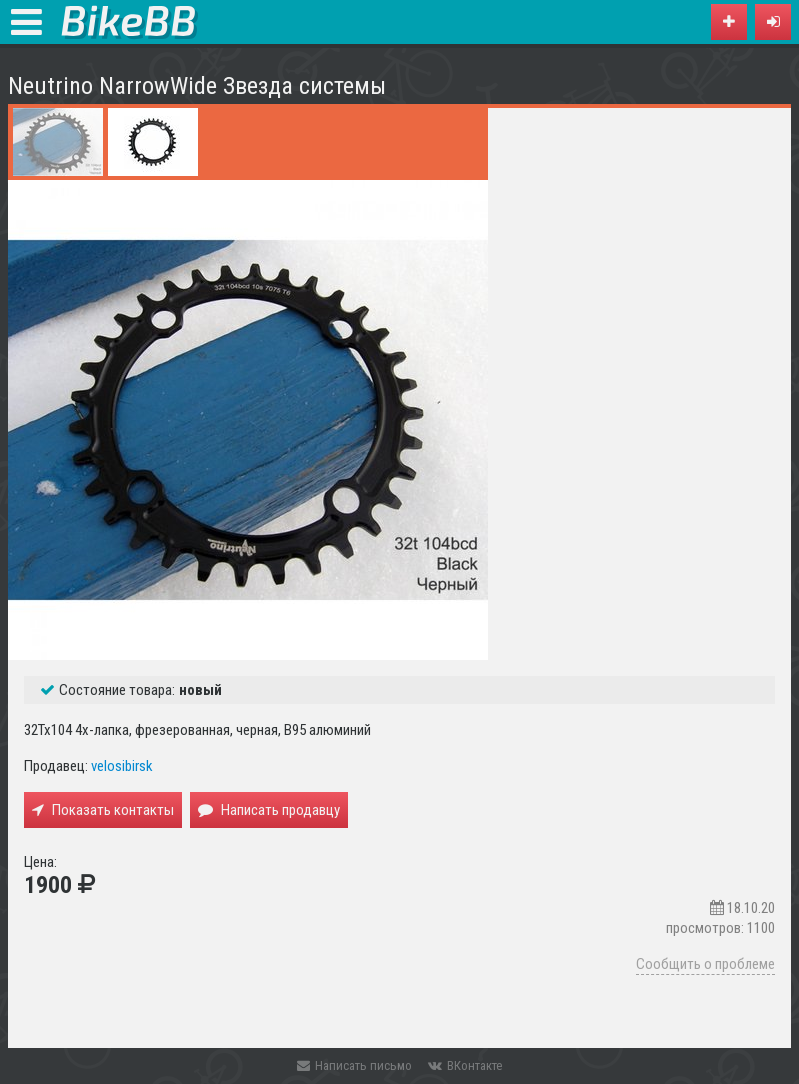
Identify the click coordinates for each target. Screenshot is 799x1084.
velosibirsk (122, 766)
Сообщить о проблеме (705, 964)
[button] (773, 22)
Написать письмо (354, 1065)
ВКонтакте (465, 1065)
